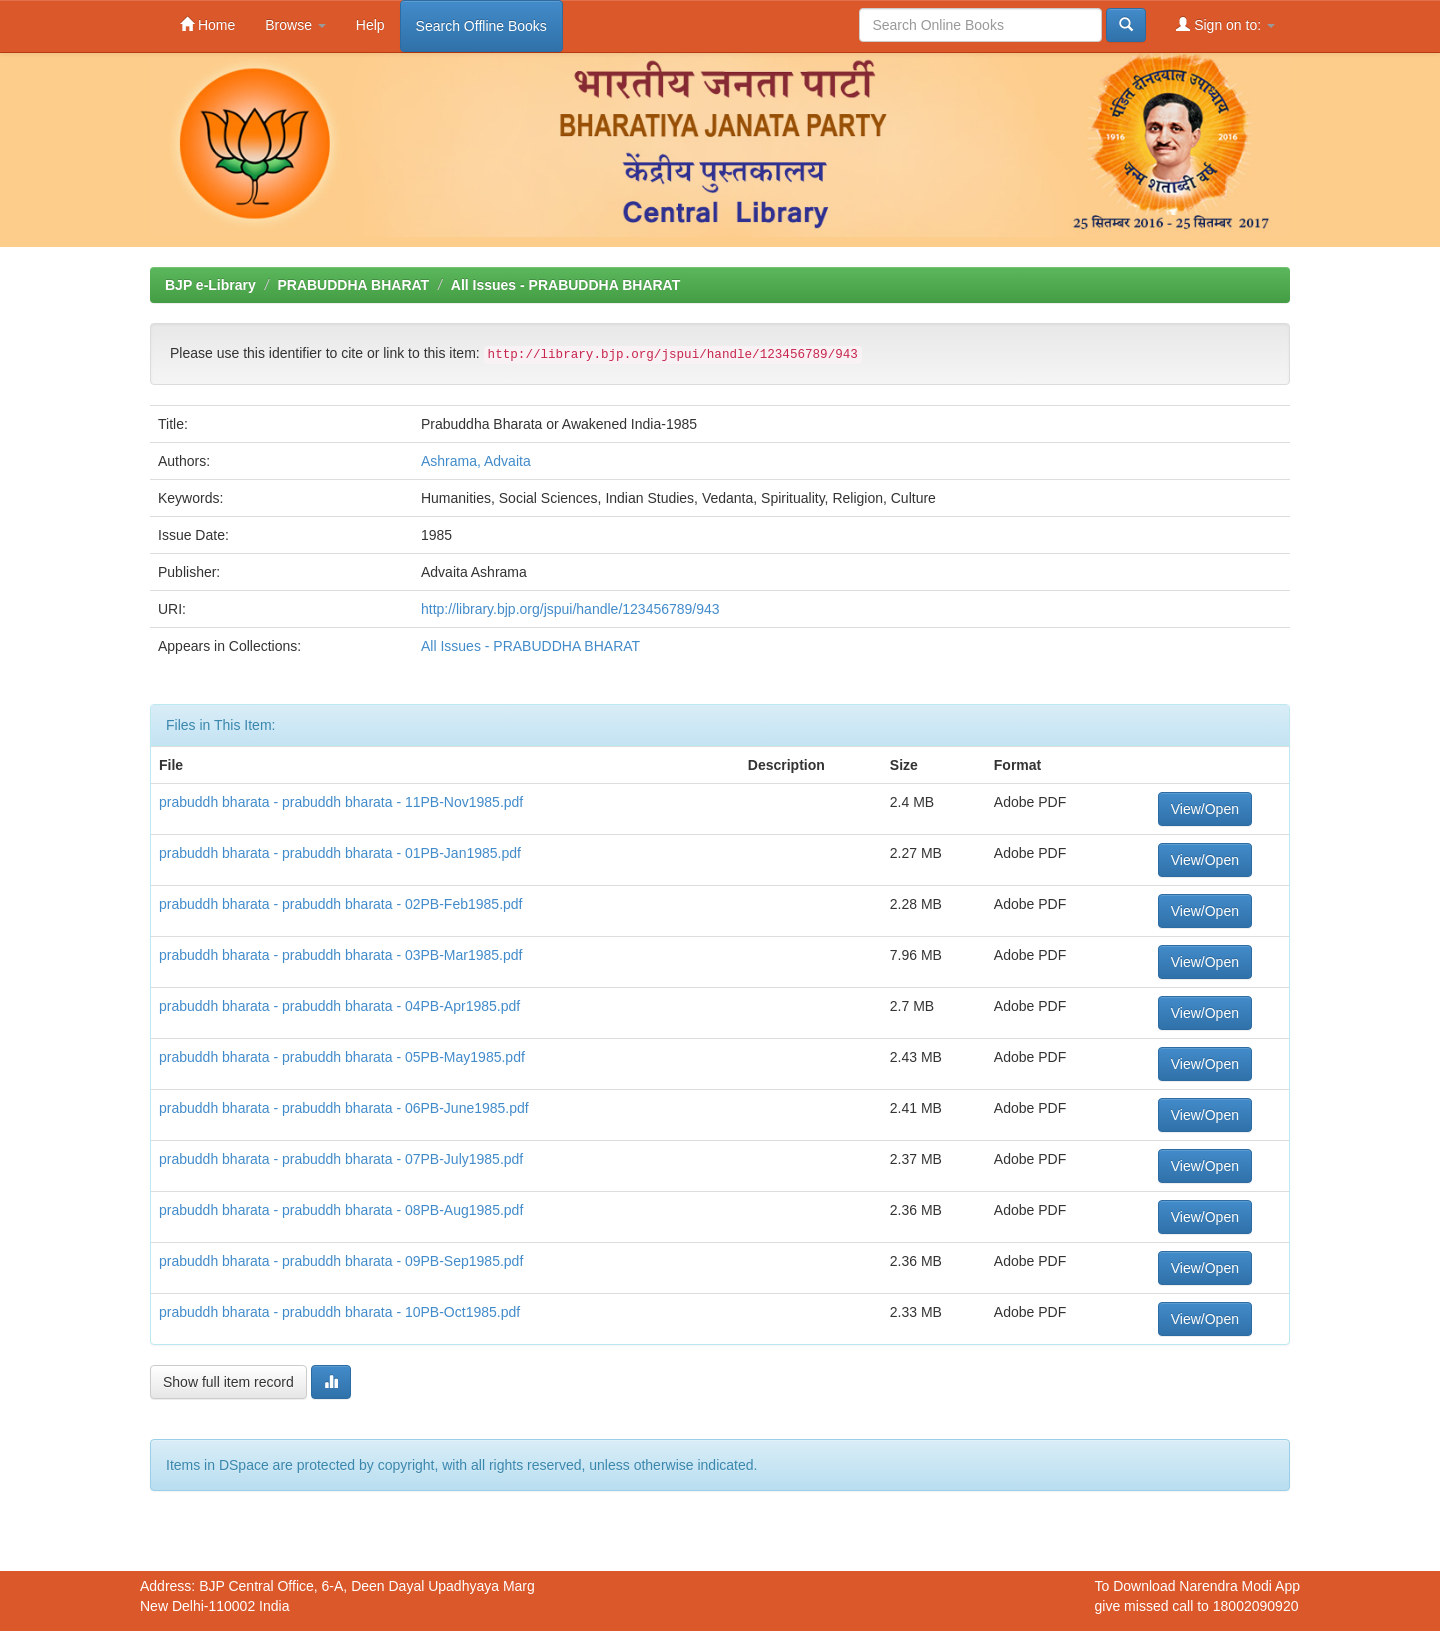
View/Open (1205, 809)
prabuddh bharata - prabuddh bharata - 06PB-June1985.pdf (344, 1108)
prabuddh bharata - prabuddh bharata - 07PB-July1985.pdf (341, 1159)
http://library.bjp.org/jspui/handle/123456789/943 (570, 609)
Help (370, 25)
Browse (295, 25)
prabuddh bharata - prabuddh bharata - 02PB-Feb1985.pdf (341, 904)
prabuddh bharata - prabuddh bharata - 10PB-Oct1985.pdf (339, 1312)
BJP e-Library (210, 285)
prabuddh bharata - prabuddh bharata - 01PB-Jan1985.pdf (340, 853)
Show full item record (228, 1382)
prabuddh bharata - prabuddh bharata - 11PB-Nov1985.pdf (341, 802)
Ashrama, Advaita (476, 461)
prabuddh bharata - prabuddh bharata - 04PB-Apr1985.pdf (339, 1006)
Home (207, 24)
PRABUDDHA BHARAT (353, 285)
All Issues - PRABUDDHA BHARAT (565, 285)
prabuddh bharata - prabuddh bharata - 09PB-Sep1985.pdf (341, 1261)
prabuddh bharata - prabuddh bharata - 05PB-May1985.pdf (342, 1057)
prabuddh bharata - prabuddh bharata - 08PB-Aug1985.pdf (341, 1210)
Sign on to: (1225, 24)
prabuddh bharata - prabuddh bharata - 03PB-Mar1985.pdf (340, 955)
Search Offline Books (481, 26)
